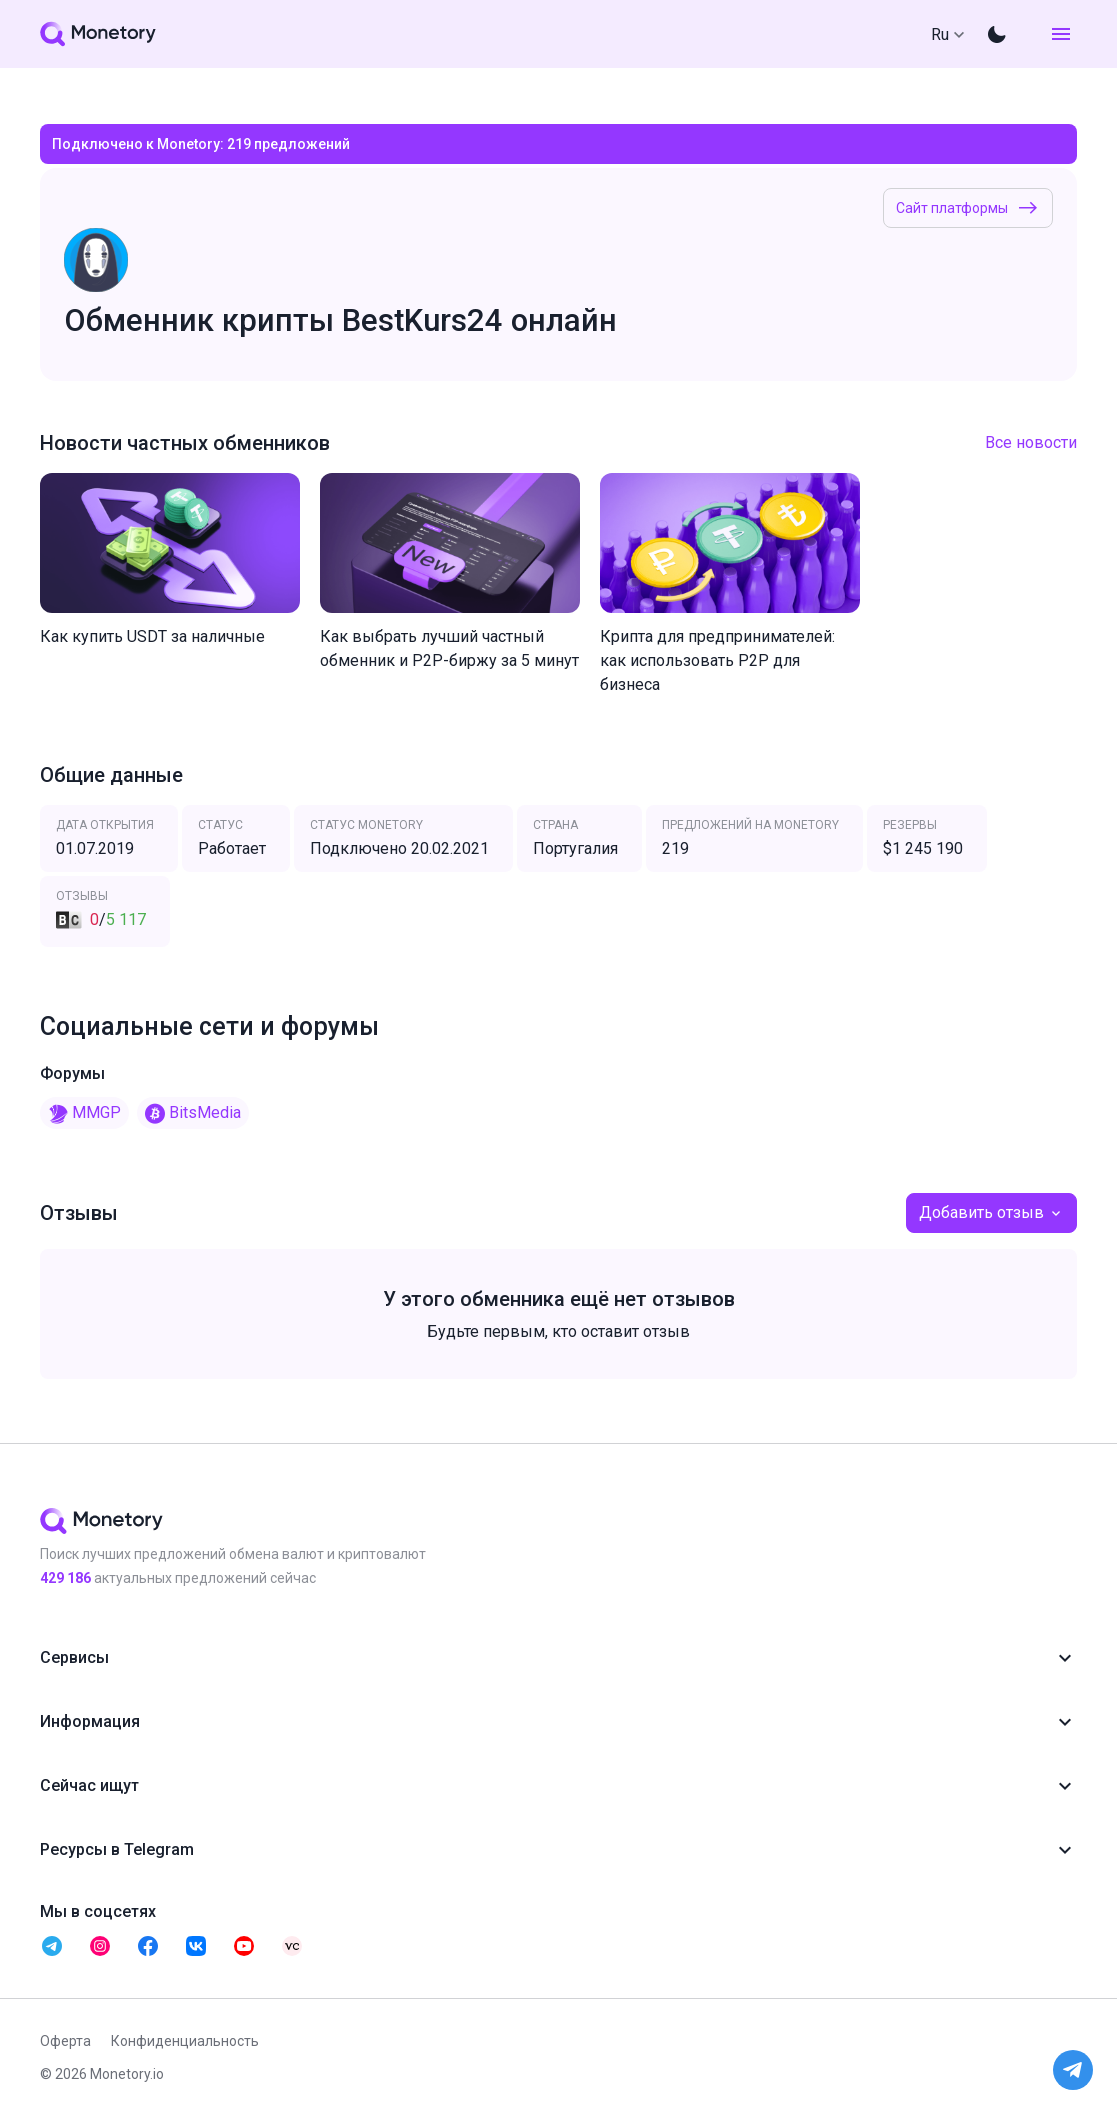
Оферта (65, 2041)
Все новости (1031, 442)
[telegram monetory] (52, 1946)
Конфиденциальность (185, 2041)
